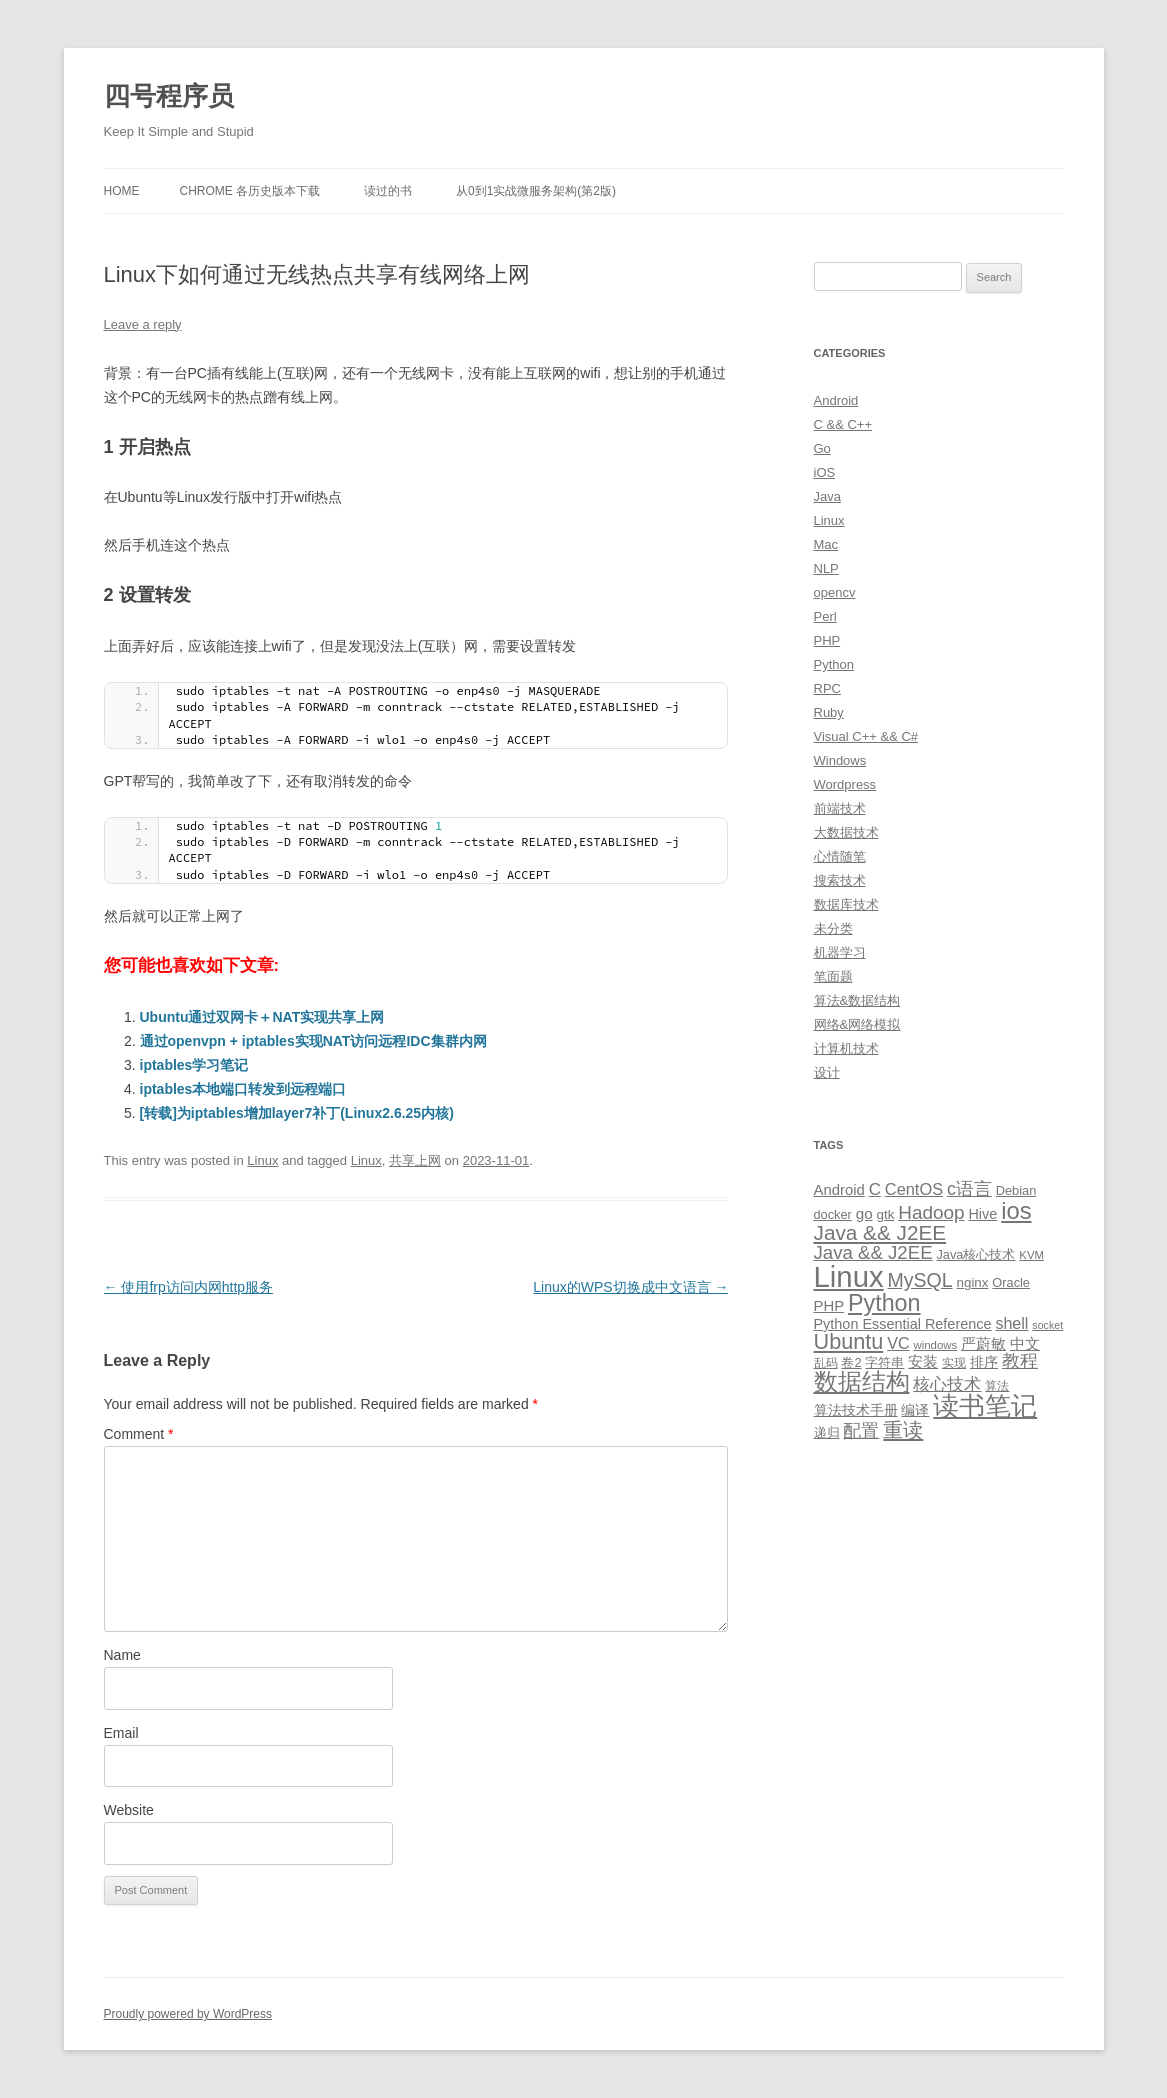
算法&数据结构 (857, 1000)
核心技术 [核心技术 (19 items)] (947, 1384)
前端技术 (840, 808)
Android (836, 400)
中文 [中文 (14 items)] (1025, 1344)
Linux (262, 1160)
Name (122, 1655)
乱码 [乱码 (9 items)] (826, 1363)
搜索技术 (840, 880)
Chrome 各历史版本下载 (250, 191)
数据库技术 (846, 904)
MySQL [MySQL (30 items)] (920, 1280)
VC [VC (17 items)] (898, 1343)
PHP (827, 640)
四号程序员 (169, 96)
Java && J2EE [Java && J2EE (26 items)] (873, 1252)
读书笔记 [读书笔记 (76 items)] (985, 1406)
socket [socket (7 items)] (1047, 1325)
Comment (139, 1434)
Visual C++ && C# (866, 736)
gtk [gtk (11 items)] (886, 1214)
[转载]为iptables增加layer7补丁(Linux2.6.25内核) (297, 1113)
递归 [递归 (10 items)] (827, 1432)
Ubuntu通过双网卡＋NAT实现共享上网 (262, 1017)
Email (121, 1733)
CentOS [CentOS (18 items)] (914, 1189)
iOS (825, 472)
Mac (826, 544)
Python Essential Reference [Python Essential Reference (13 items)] (903, 1324)
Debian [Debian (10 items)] (1016, 1190)
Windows (840, 760)
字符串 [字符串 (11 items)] (884, 1362)
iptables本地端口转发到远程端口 (243, 1089)
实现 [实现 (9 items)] (954, 1363)
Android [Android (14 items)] (839, 1190)
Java (827, 496)
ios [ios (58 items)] (1016, 1210)
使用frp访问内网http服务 (189, 1287)
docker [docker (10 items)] (833, 1214)
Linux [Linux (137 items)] (849, 1276)
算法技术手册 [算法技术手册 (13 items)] (856, 1410)
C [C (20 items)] (875, 1189)
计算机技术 (846, 1048)
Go (822, 448)
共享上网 (415, 1160)
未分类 (833, 928)
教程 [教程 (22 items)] (1020, 1361)
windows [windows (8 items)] (935, 1345)
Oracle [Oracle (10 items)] (1011, 1282)
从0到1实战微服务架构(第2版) (536, 191)
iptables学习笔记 (194, 1065)
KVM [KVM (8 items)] (1031, 1255)
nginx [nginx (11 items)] (973, 1282)
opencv (835, 592)
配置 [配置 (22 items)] (861, 1431)
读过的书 (388, 191)
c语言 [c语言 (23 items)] (969, 1189)
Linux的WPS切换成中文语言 (630, 1287)
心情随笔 (840, 856)
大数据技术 (846, 832)
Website (129, 1810)
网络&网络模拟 (857, 1024)
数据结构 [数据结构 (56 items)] (862, 1382)
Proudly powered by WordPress (188, 2014)
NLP (826, 568)
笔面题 (833, 976)
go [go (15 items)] (864, 1213)
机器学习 (840, 952)
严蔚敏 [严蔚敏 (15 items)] (983, 1343)
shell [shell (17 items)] (1011, 1323)
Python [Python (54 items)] (884, 1303)
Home (122, 191)
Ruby (829, 712)
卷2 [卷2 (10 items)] (851, 1362)
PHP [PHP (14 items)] (829, 1306)
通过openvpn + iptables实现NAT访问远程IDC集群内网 (313, 1041)
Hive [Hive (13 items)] (982, 1214)
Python (834, 664)
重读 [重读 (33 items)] (903, 1430)
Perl (825, 616)
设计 (827, 1072)
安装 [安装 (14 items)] (923, 1362)
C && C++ (843, 424)
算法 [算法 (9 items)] (997, 1386)
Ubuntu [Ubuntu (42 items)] (849, 1341)
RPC (827, 688)
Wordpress (845, 784)
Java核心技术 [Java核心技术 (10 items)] (975, 1254)
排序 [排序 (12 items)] (984, 1362)
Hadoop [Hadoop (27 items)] (931, 1212)
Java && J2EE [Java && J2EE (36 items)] (880, 1232)
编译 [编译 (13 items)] (915, 1410)
